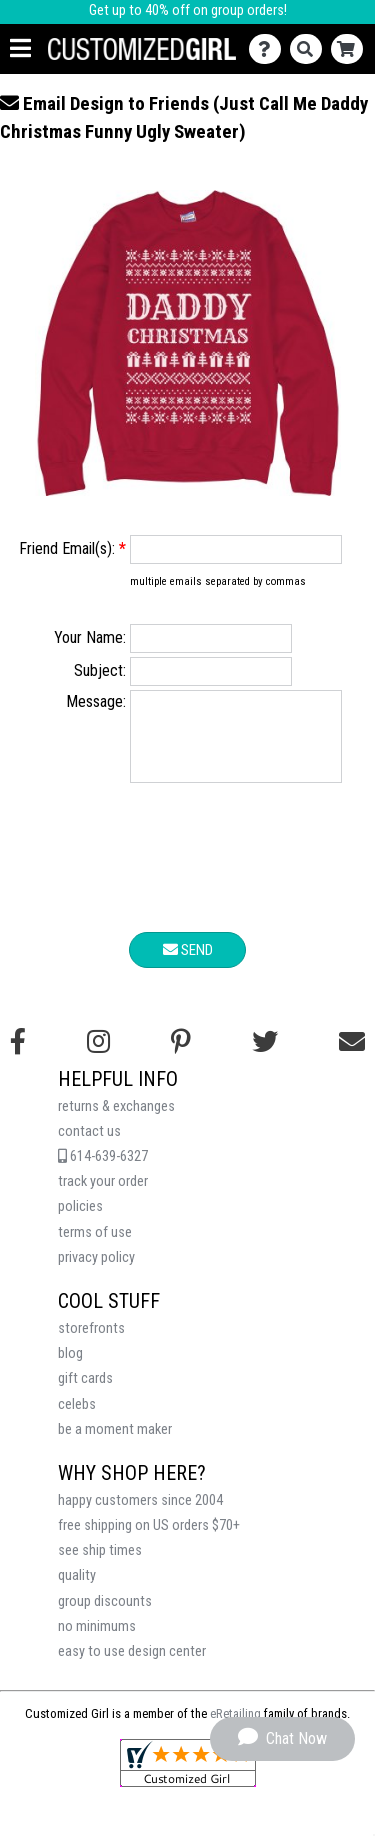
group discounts (105, 1616)
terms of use (95, 1247)
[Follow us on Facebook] (18, 1057)
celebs (77, 1419)
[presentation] (188, 876)
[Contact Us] (269, 49)
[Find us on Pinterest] (181, 1057)
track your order (103, 1196)
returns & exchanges (116, 1121)
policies (80, 1221)
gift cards (85, 1393)
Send (188, 965)
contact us (89, 1146)
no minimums (97, 1641)
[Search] (310, 49)
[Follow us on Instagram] (98, 1057)
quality (77, 1590)
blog (70, 1368)
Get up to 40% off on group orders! (188, 10)
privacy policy (96, 1272)
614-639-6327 (103, 1171)
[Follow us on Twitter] (265, 1057)
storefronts (91, 1343)
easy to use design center (132, 1666)
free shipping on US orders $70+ (149, 1540)
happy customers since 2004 (140, 1515)
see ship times (100, 1565)
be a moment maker (115, 1444)
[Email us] (352, 1057)
